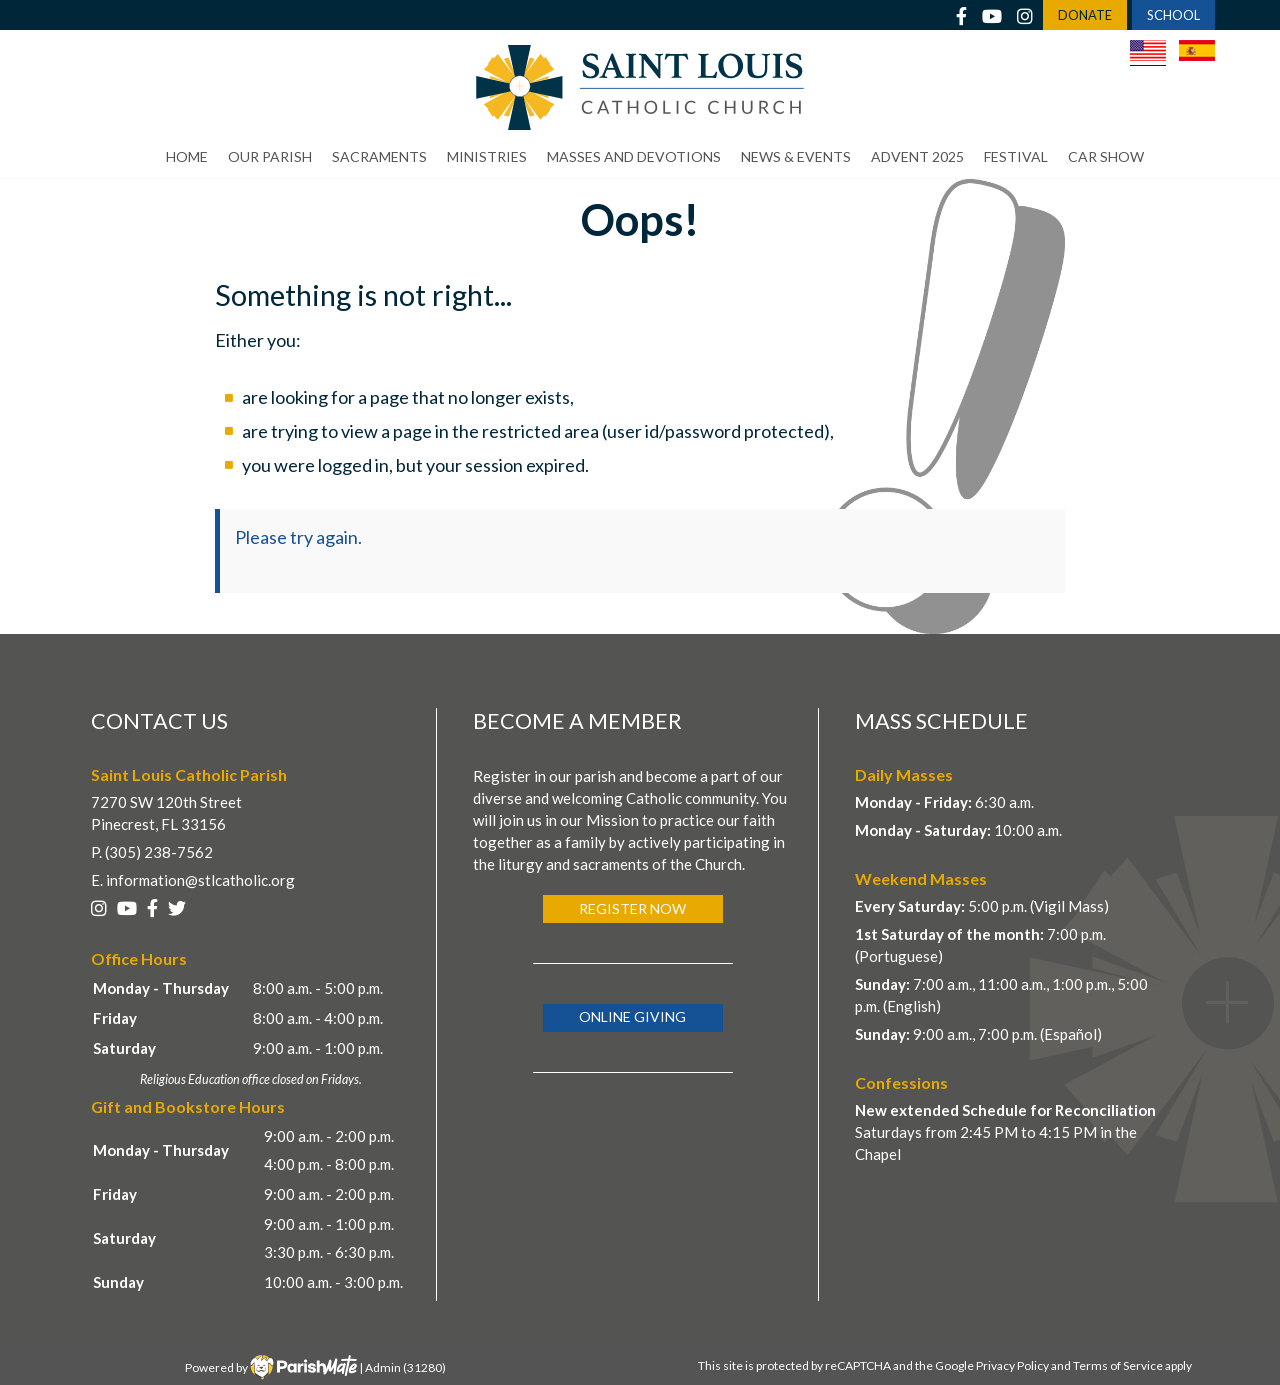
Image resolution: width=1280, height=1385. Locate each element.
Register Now (632, 908)
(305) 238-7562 (159, 852)
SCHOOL (1173, 15)
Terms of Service (1118, 1365)
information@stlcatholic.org (200, 880)
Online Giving (632, 1016)
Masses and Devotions (634, 156)
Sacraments (379, 156)
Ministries (487, 156)
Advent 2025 (917, 156)
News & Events (796, 156)
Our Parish (270, 156)
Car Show (1106, 156)
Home (187, 156)
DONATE (1085, 15)
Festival (1016, 156)
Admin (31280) (405, 1367)
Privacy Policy (1012, 1365)
